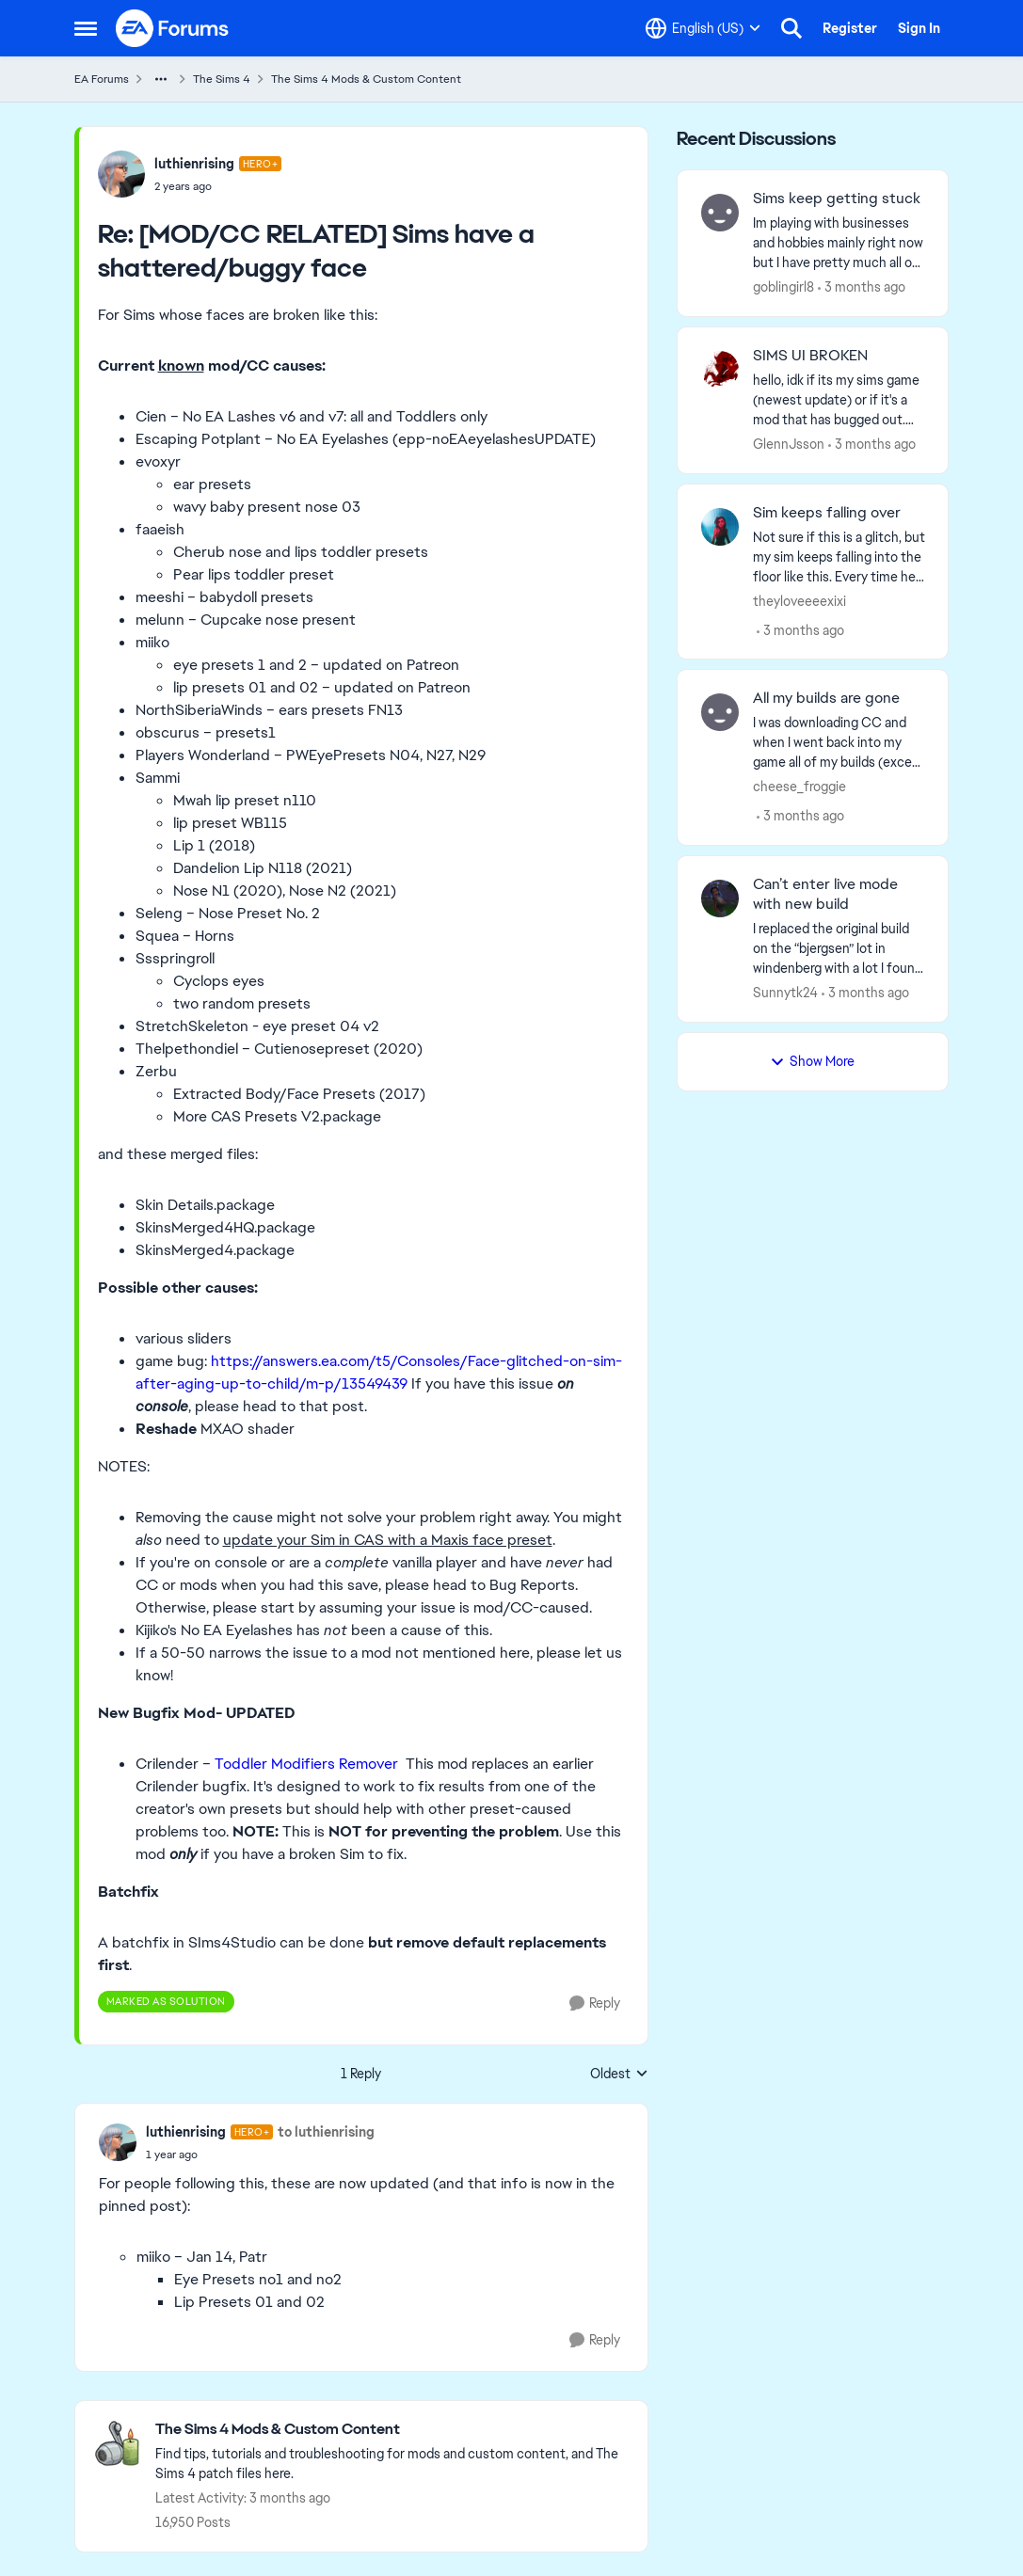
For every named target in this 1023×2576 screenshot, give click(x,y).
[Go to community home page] (173, 28)
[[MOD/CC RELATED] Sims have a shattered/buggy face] (218, 186)
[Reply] (595, 2003)
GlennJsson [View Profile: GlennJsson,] (788, 444)
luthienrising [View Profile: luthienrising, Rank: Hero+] (194, 163)
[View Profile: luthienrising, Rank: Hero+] (121, 174)
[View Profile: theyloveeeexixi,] (720, 527)
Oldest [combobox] (619, 2074)
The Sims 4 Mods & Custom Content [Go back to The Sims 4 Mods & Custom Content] (366, 79)
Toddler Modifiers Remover (306, 1763)
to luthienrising (326, 2131)
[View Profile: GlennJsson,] (720, 370)
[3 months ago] (861, 287)
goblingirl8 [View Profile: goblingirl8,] (783, 286)
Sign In (919, 28)
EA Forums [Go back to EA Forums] (101, 79)
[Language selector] (703, 28)
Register (850, 28)
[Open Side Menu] (85, 28)
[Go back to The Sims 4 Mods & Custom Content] (392, 2430)
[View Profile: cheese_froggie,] (720, 712)
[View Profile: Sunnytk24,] (720, 898)
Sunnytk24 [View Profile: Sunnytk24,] (785, 992)
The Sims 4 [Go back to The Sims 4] (221, 79)
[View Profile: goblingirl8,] (720, 212)
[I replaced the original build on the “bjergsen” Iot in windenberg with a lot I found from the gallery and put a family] (839, 948)
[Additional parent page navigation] (161, 79)
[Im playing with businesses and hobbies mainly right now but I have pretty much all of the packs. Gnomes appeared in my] (839, 243)
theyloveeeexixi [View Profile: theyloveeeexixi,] (799, 600)
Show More (812, 1061)
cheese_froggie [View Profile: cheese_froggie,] (799, 786)
